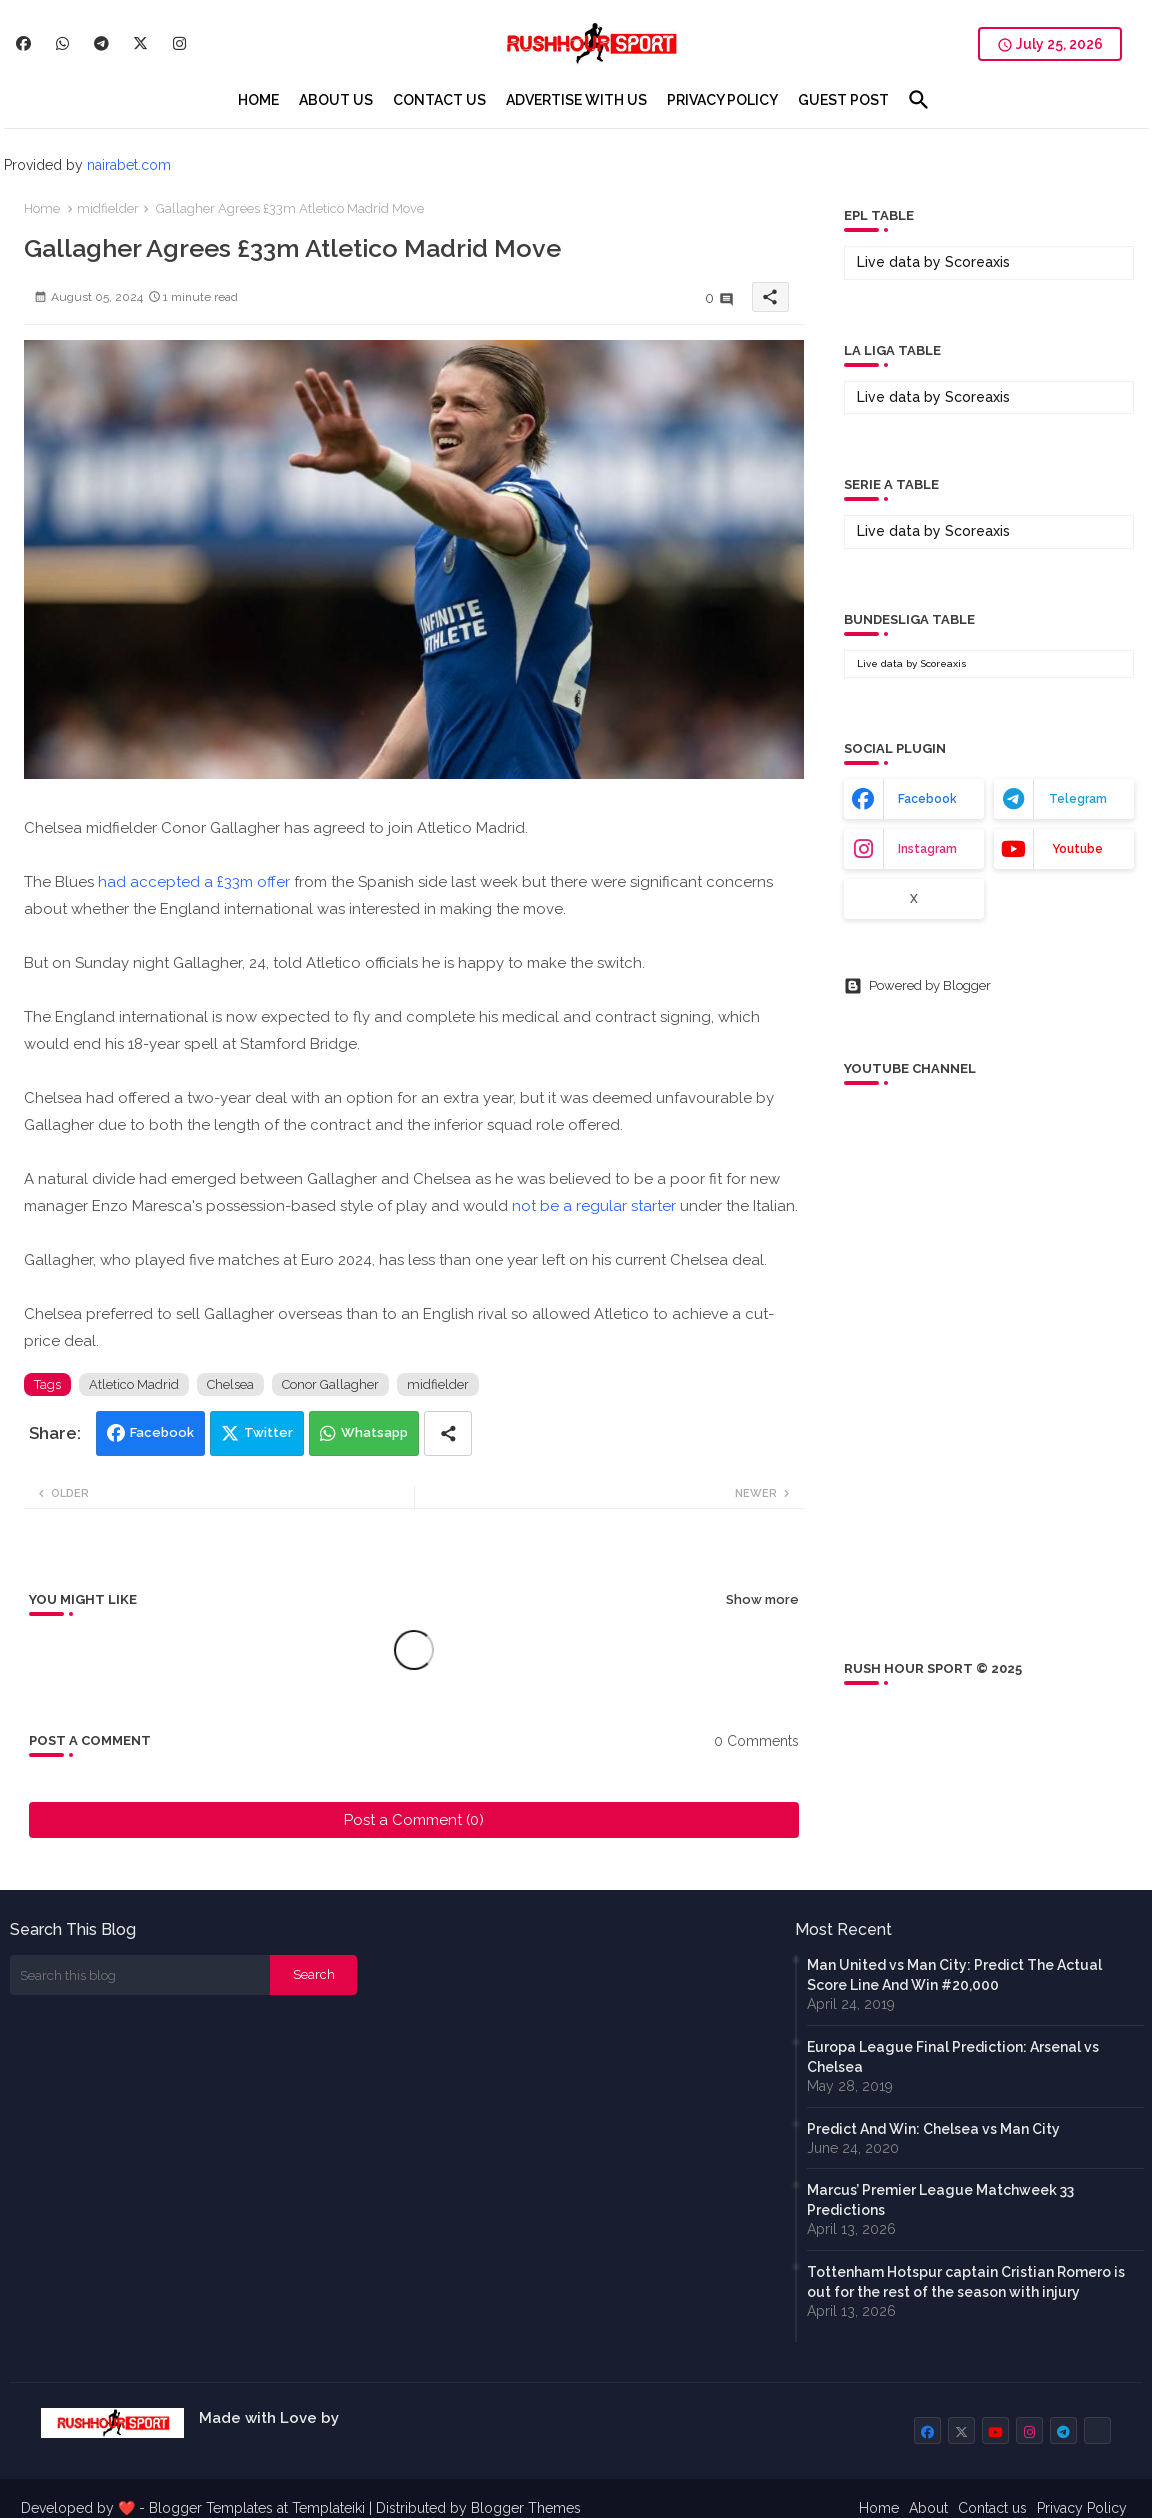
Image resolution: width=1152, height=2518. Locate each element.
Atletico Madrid (134, 1384)
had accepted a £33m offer (194, 882)
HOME (258, 100)
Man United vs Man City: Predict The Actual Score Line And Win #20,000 (954, 1975)
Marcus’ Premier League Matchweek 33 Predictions (940, 2200)
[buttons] (23, 43)
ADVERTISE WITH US (576, 100)
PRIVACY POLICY (722, 100)
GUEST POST (843, 100)
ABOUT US (336, 100)
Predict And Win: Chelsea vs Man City (933, 2129)
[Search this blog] (140, 1975)
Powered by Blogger (917, 986)
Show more (762, 1599)
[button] (919, 100)
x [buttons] (914, 899)
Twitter (268, 1432)
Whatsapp (374, 1432)
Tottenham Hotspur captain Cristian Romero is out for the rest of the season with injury (966, 2282)
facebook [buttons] (927, 799)
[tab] (258, 100)
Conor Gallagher (330, 1384)
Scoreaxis (977, 262)
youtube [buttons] (1077, 849)
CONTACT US (439, 100)
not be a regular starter (596, 1206)
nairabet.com (129, 165)
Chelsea (230, 1384)
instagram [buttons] (927, 849)
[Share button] (448, 1433)
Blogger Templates (211, 2508)
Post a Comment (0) (414, 1820)
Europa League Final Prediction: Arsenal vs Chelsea (953, 2057)
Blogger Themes (526, 2508)
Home (42, 208)
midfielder (108, 208)
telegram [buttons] (1078, 799)
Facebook (162, 1432)
